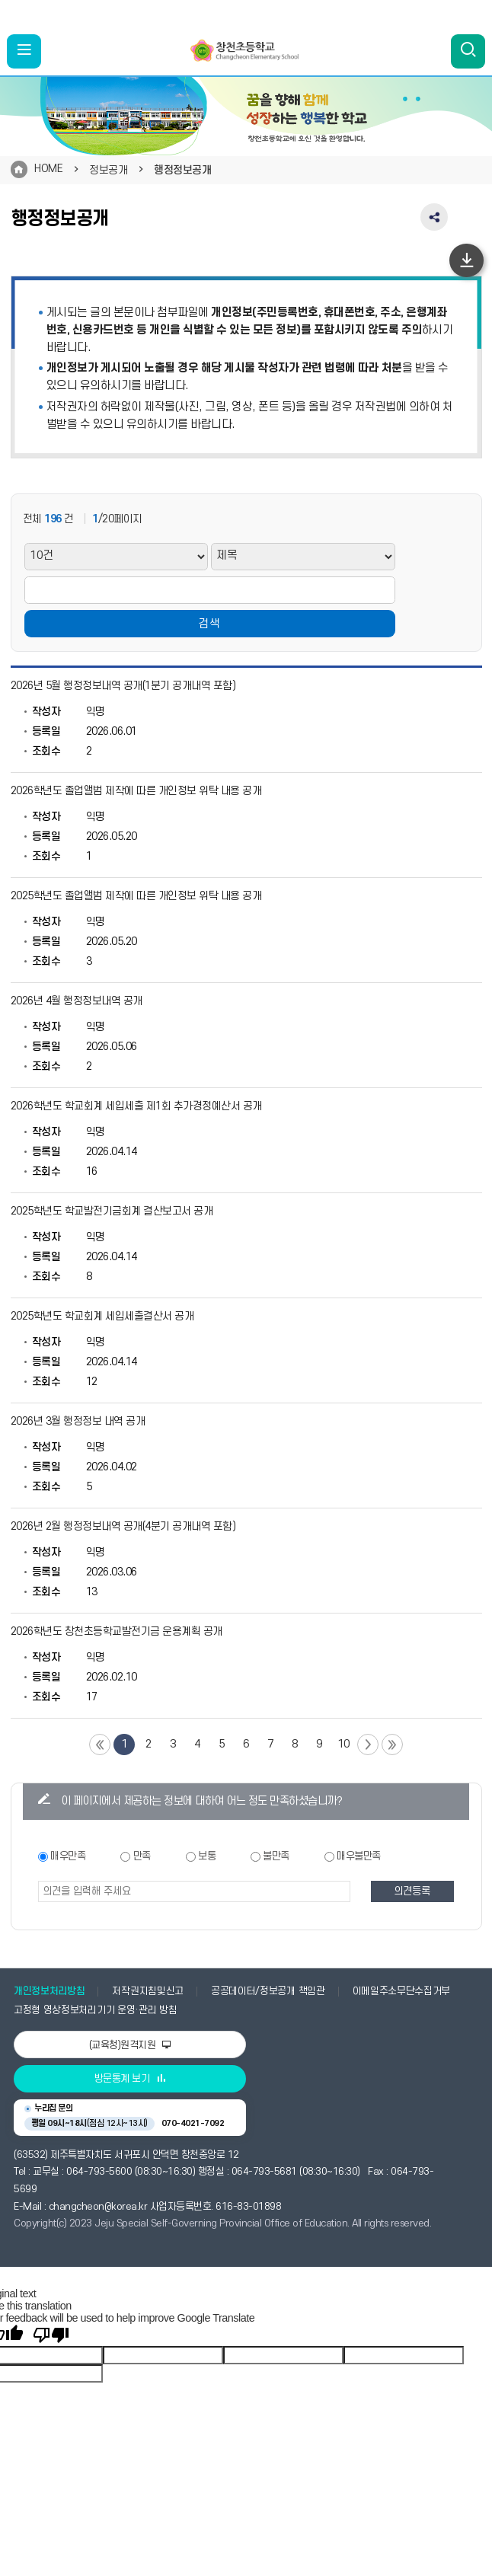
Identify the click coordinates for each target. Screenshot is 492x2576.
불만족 (276, 1856)
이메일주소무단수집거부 (402, 1991)
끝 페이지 (392, 1744)
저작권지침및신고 (147, 1991)
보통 (207, 1856)
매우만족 (67, 1856)
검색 (209, 624)
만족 (142, 1856)
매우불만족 (359, 1856)
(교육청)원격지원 (130, 2045)
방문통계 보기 (130, 2078)
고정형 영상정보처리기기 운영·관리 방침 (95, 2010)
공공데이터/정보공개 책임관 (268, 1991)
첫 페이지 (99, 1744)
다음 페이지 (368, 1744)
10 (343, 1744)
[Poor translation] (51, 2335)
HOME (48, 168)
